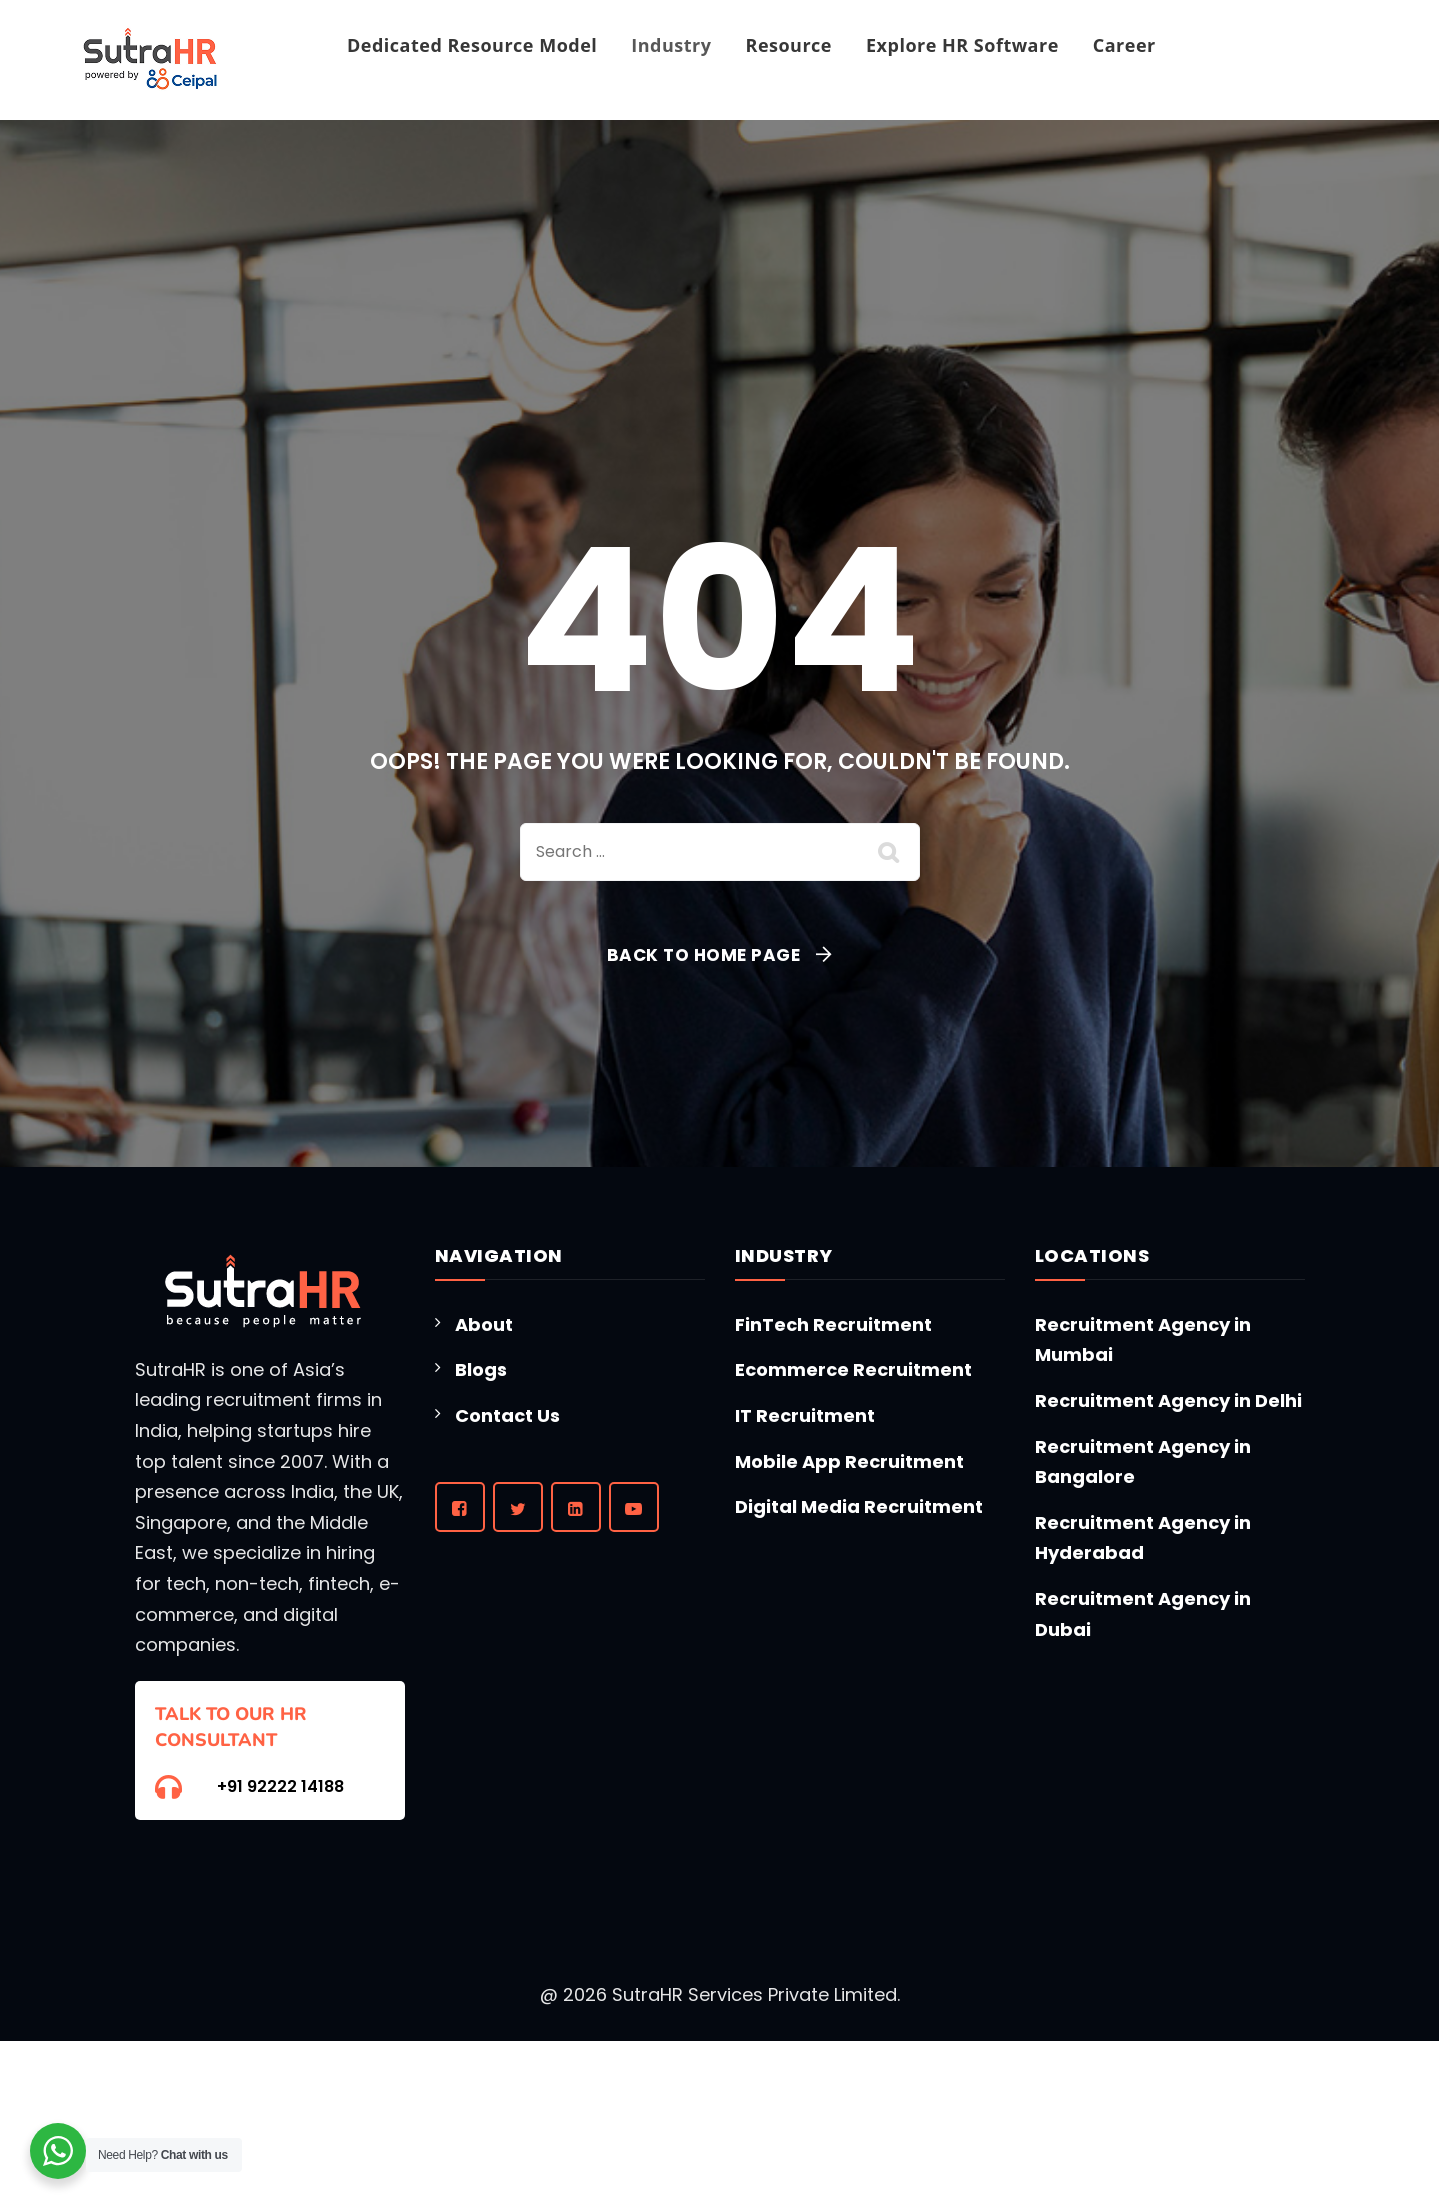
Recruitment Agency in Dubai (1143, 1614)
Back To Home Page (704, 955)
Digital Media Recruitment (859, 1506)
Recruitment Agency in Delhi (1168, 1400)
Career (1124, 45)
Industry (671, 45)
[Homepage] (150, 60)
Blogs (481, 1369)
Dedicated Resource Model (472, 45)
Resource (789, 45)
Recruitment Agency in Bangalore (1143, 1462)
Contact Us (507, 1415)
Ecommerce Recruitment (853, 1369)
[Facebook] (460, 1507)
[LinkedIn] (576, 1507)
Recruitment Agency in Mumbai (1143, 1340)
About (484, 1324)
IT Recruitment (805, 1415)
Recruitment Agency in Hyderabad (1143, 1538)
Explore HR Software (962, 45)
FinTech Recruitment (833, 1324)
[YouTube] (634, 1507)
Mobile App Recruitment (849, 1461)
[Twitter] (518, 1507)
